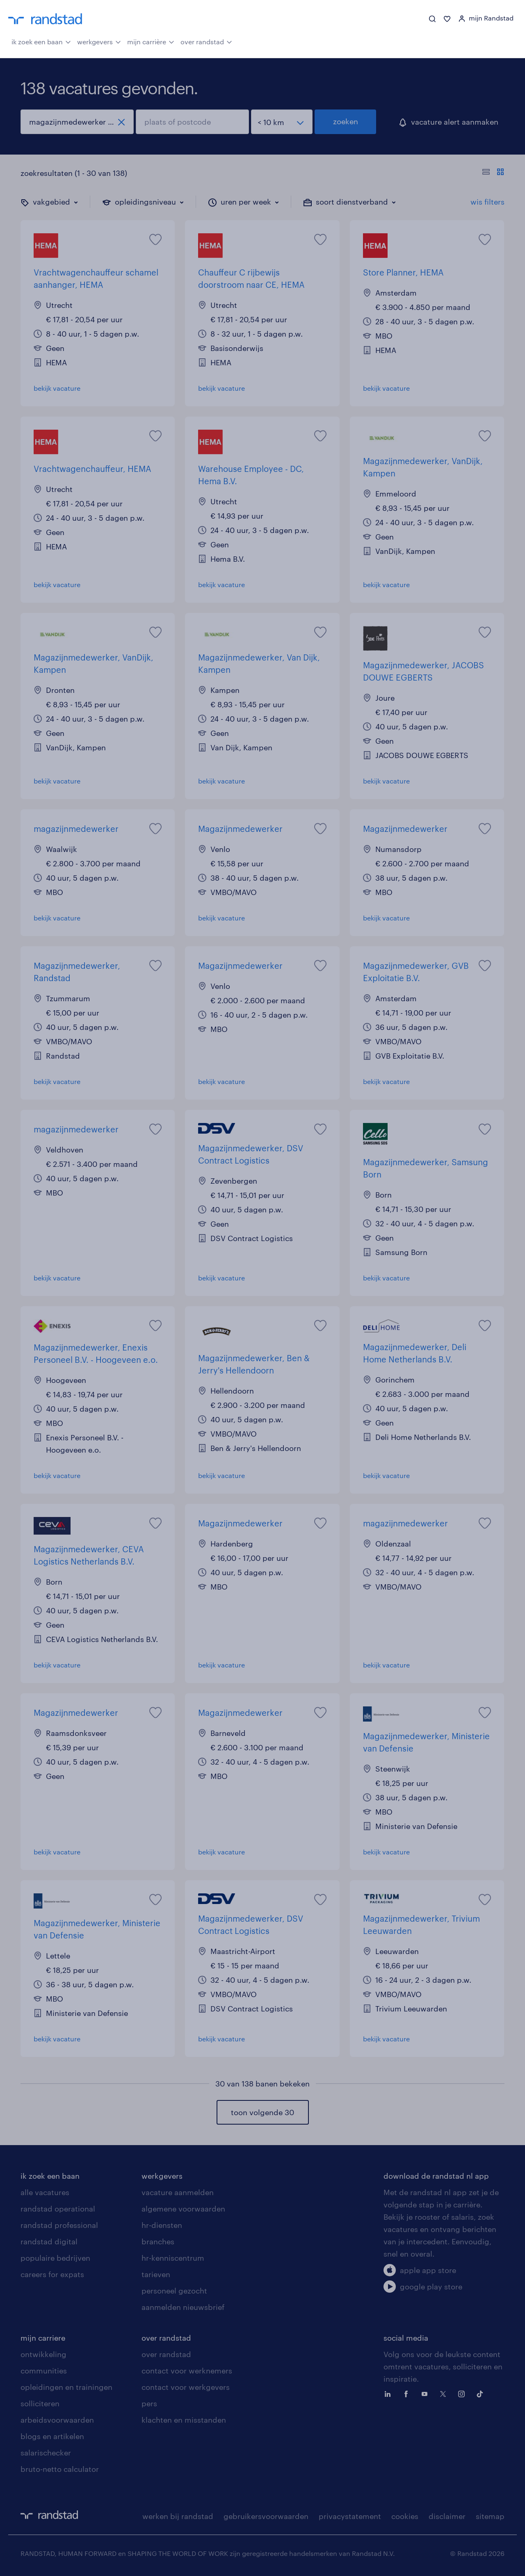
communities (44, 2370)
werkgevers (99, 41)
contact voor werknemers (187, 2370)
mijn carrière (150, 41)
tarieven (156, 2274)
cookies (404, 2516)
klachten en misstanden (184, 2419)
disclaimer (447, 2516)
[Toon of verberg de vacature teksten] (493, 173)
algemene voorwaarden (183, 2208)
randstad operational (58, 2208)
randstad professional (59, 2225)
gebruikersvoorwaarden (266, 2516)
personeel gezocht (174, 2290)
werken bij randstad (177, 2516)
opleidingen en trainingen (66, 2387)
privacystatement (350, 2516)
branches (158, 2241)
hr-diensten (162, 2225)
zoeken (345, 121)
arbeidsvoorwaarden (57, 2419)
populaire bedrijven (55, 2257)
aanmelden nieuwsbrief (183, 2307)
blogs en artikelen (52, 2436)
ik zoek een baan (41, 41)
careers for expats (52, 2274)
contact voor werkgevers (186, 2387)
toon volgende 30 (262, 2112)
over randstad (206, 41)
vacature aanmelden (178, 2192)
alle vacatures (45, 2192)
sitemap (490, 2516)
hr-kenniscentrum (173, 2257)
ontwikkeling (43, 2354)
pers (149, 2403)
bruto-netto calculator (60, 2469)
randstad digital (49, 2241)
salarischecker (46, 2452)
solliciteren (40, 2403)
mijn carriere (43, 2337)
